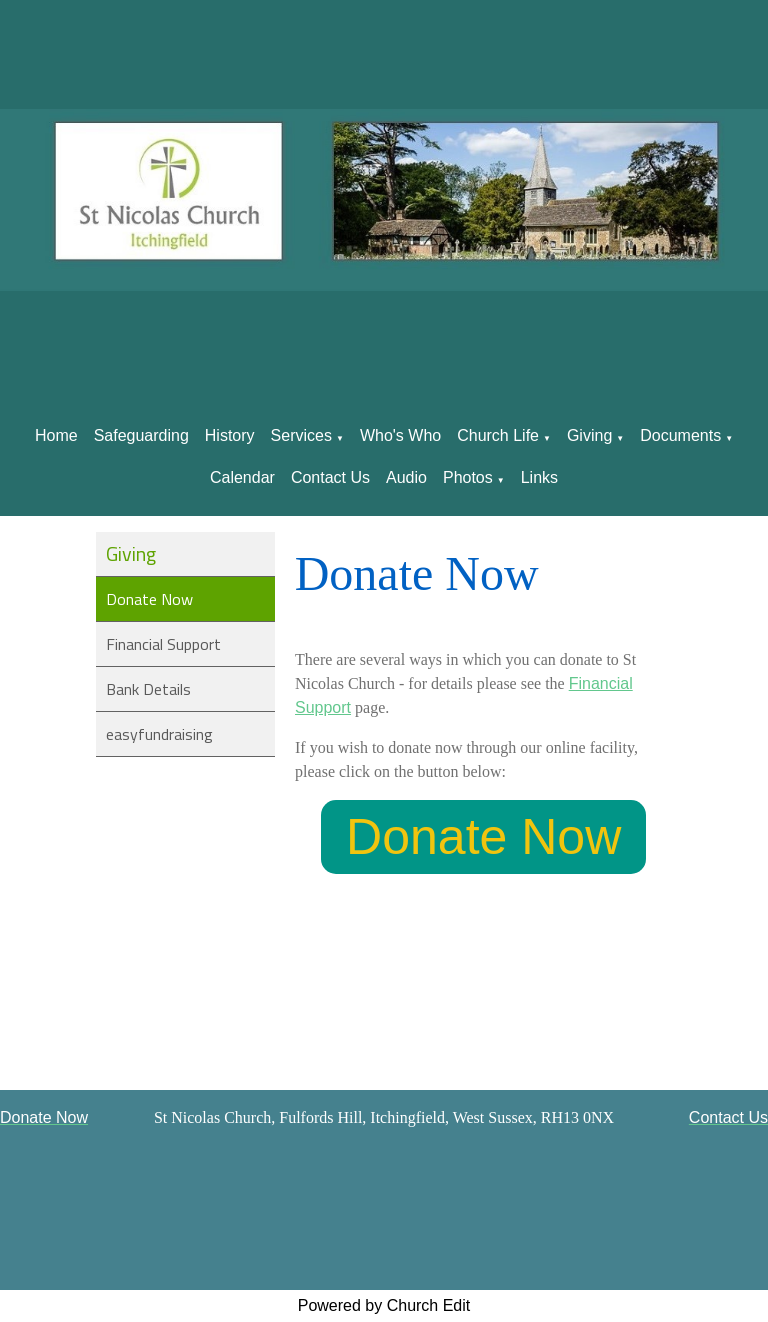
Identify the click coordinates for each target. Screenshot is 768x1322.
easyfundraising (159, 734)
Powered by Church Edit (384, 1305)
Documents (680, 435)
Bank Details (148, 689)
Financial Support (163, 644)
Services (301, 435)
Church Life (498, 435)
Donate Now (149, 599)
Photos (468, 477)
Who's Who (400, 435)
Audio (406, 477)
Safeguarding (141, 435)
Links (539, 477)
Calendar (242, 477)
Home (56, 435)
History (230, 435)
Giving (589, 435)
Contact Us (330, 477)
